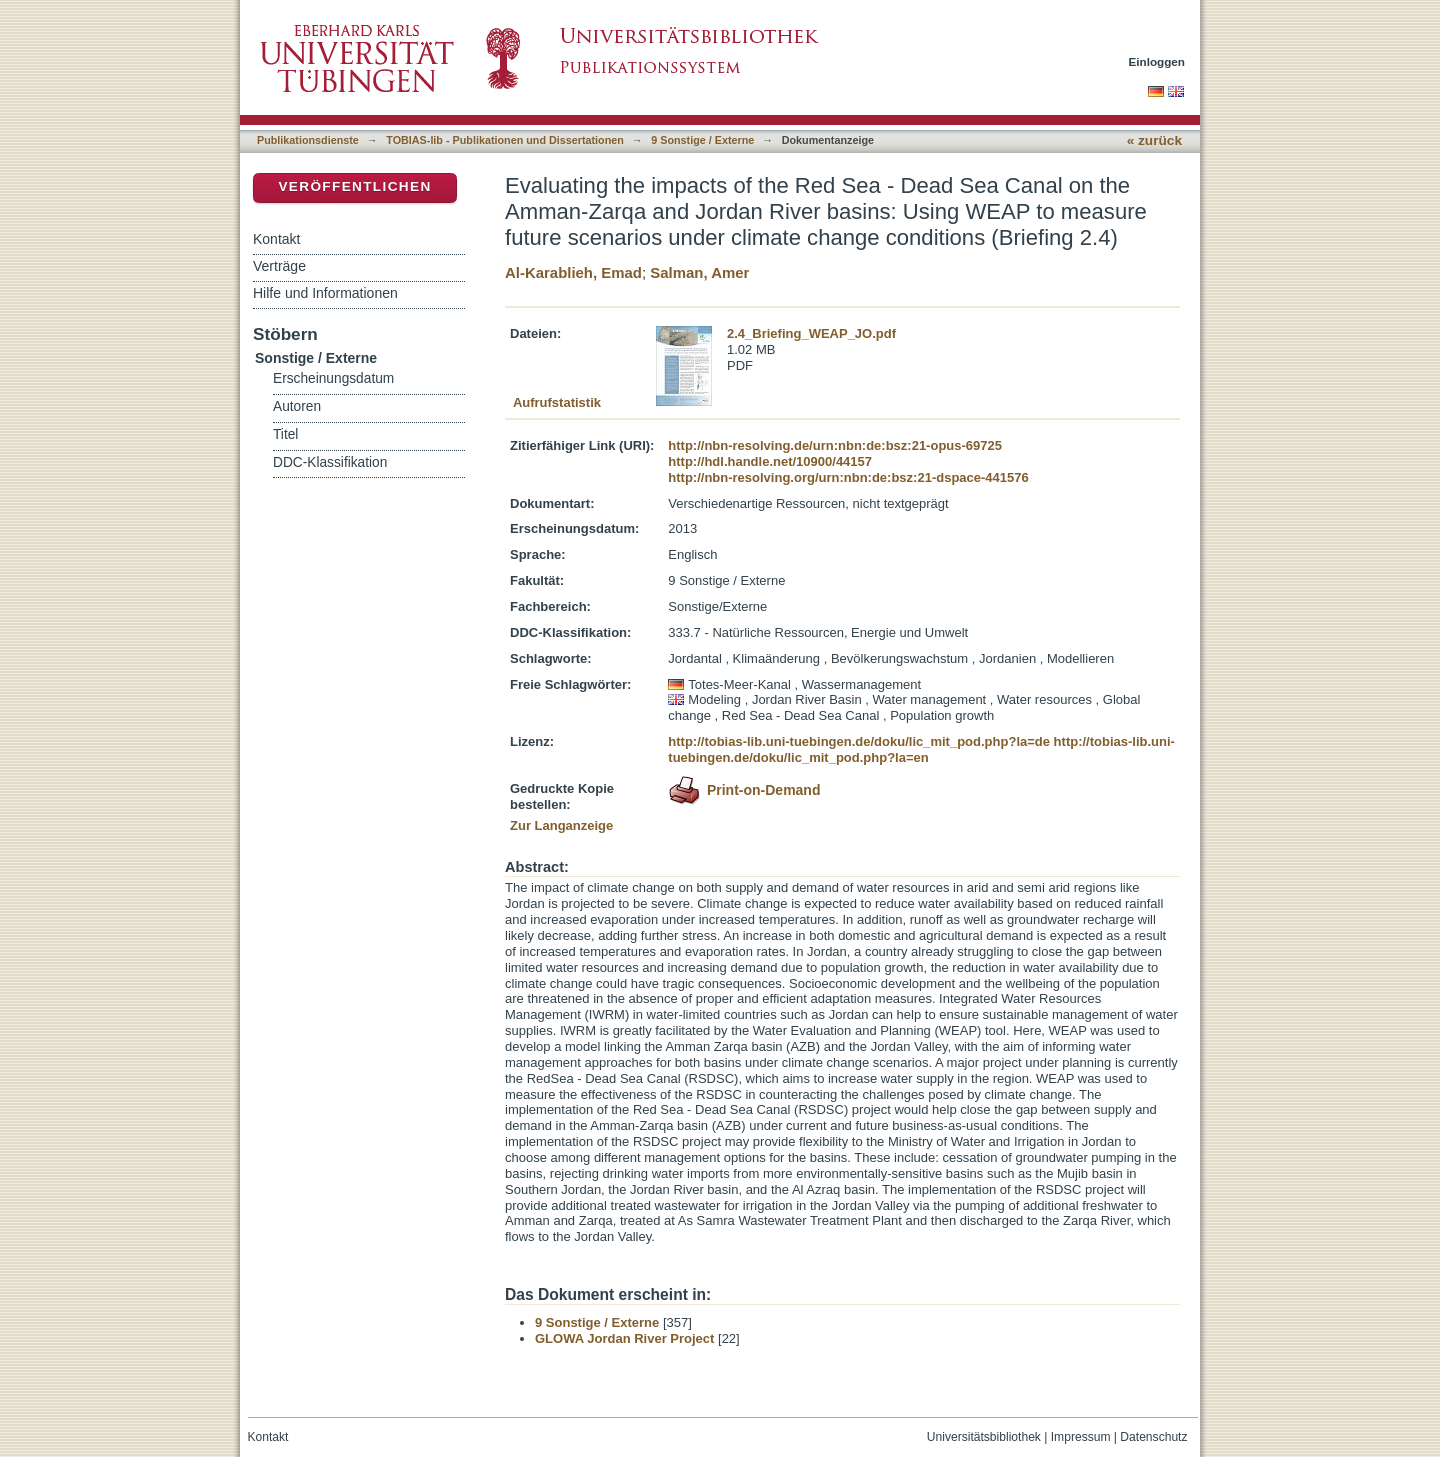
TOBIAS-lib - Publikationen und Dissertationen (505, 140)
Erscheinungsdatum (333, 378)
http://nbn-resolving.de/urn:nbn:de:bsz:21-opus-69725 (835, 445)
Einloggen (1157, 61)
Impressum (1081, 1437)
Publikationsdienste (308, 140)
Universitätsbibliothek (984, 1437)
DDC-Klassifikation (330, 462)
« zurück (1154, 140)
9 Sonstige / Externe (702, 140)
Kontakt (276, 239)
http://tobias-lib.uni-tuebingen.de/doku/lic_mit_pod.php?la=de (859, 741)
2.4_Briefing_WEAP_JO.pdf (811, 333)
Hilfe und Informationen (325, 293)
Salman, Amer (699, 272)
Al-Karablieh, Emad (573, 272)
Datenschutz (1153, 1437)
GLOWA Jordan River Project (624, 1338)
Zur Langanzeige (561, 825)
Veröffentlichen (354, 186)
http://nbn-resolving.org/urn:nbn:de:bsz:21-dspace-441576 (848, 477)
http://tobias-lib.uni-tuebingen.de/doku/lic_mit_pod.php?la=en (921, 749)
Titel (285, 434)
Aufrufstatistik (557, 402)
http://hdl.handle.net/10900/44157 (770, 461)
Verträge (279, 266)
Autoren (297, 406)
